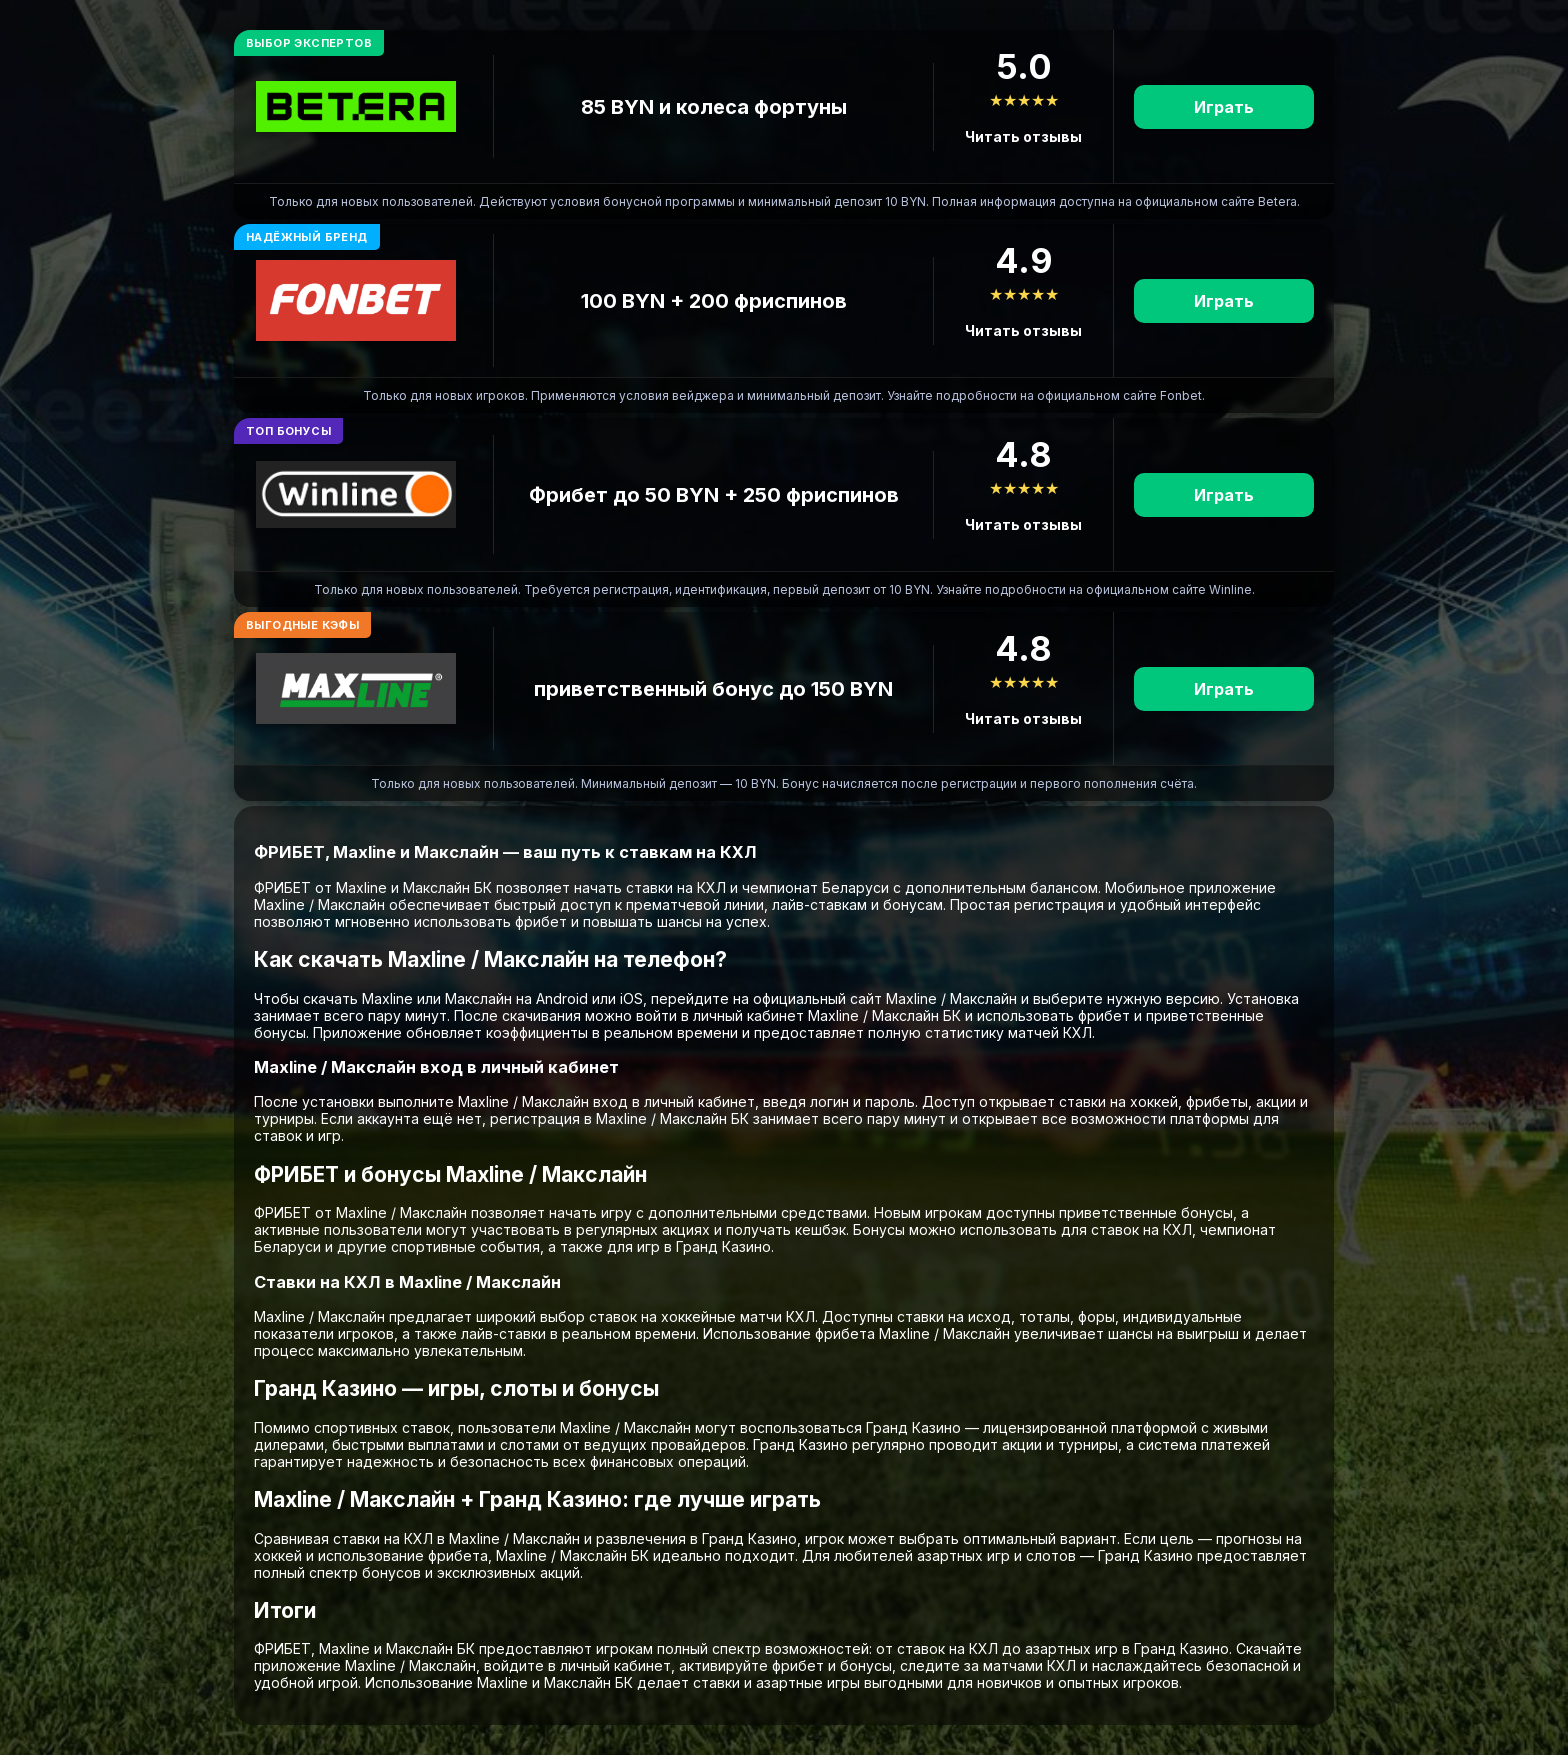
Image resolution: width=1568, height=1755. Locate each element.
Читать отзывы (1023, 136)
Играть (1224, 107)
